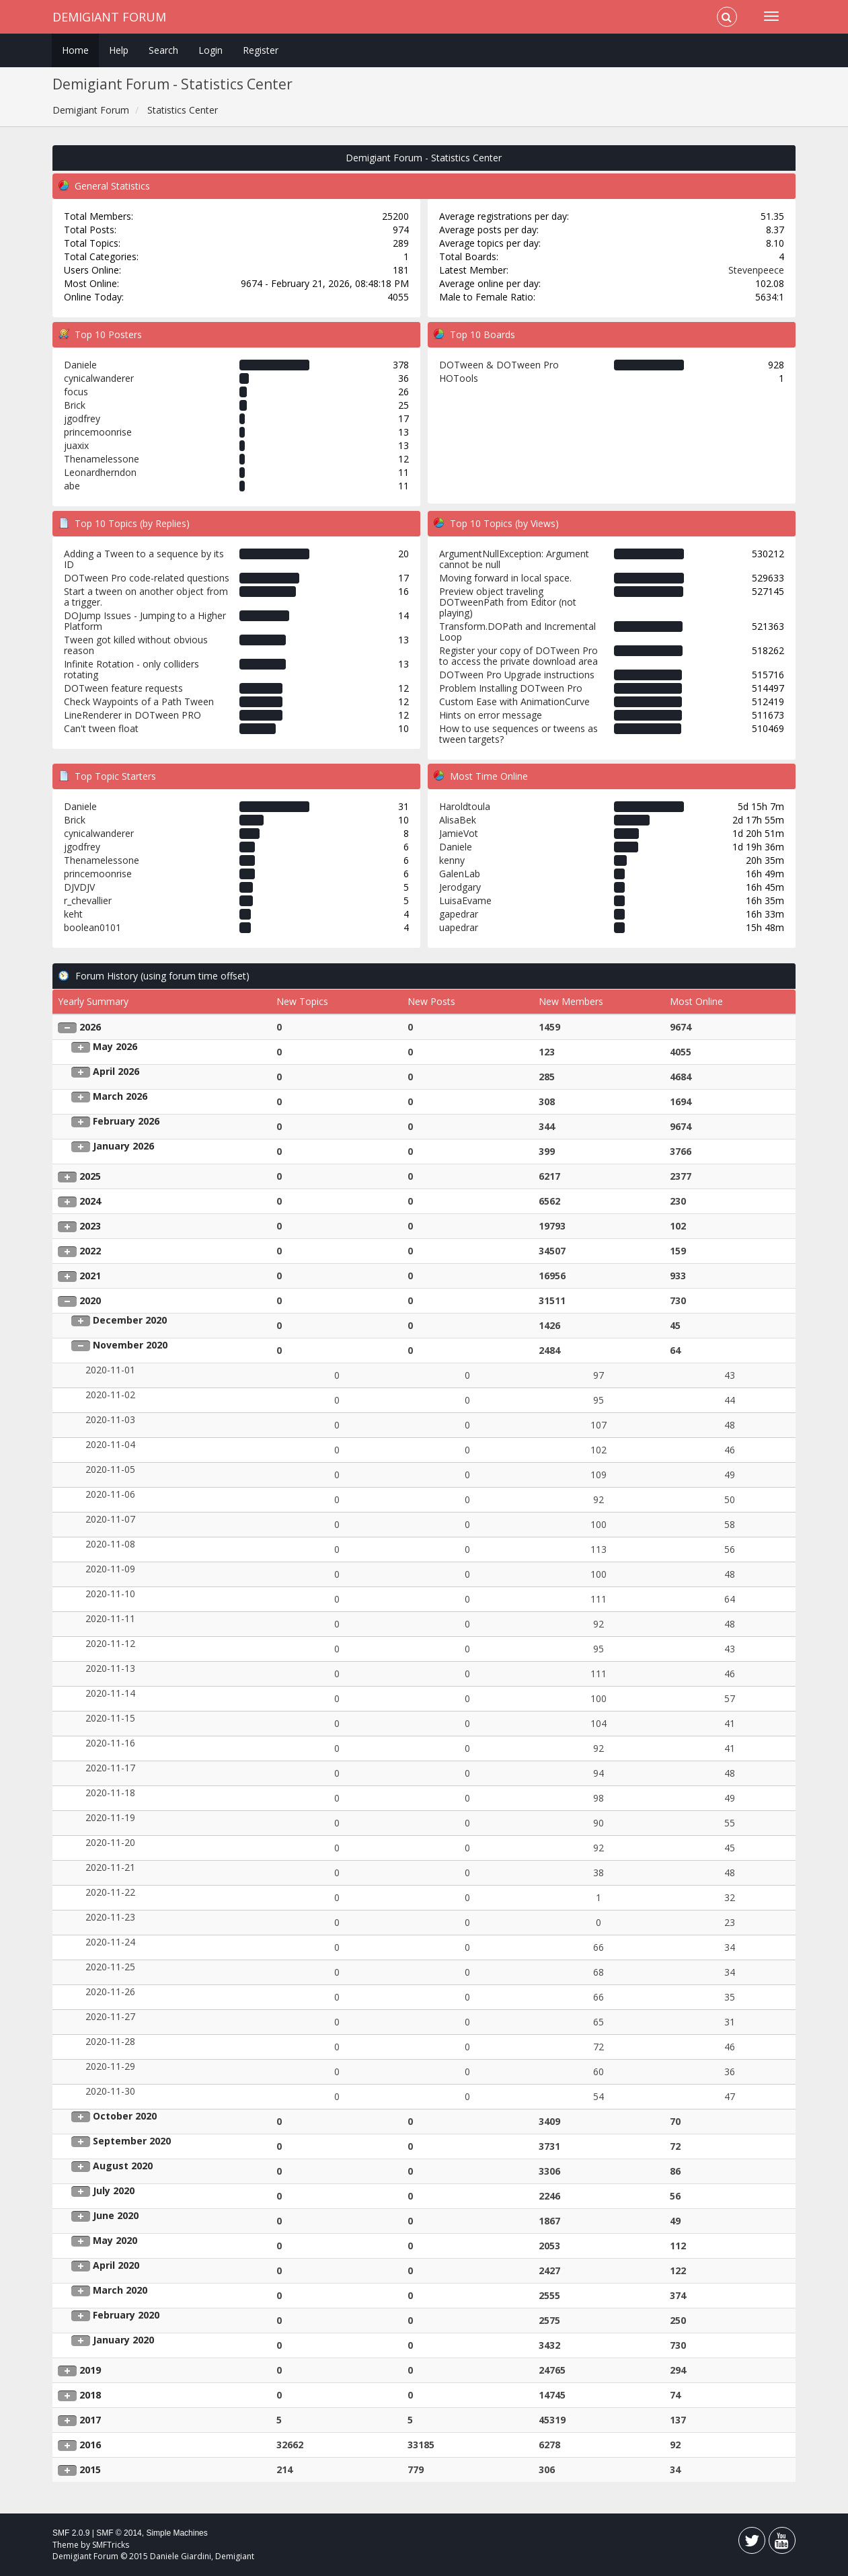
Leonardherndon (100, 472)
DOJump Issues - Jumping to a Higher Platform (145, 621)
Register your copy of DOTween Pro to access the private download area (518, 656)
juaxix (76, 445)
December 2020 (130, 1320)
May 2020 (115, 2240)
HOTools (458, 378)
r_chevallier (88, 900)
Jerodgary (460, 887)
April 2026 (116, 1071)
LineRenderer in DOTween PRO (132, 715)
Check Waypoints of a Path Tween (139, 701)
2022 (90, 1250)
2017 (90, 2419)
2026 (90, 1026)
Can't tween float (101, 728)
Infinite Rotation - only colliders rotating (131, 669)
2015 (90, 2469)
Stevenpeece (756, 270)
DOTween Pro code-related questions (146, 577)
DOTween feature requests (123, 688)
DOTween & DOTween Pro (499, 364)
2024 (90, 1201)
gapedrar (458, 914)
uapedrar (458, 927)
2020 (90, 1300)
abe (72, 485)
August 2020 (123, 2165)
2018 (90, 2394)
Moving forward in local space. (505, 577)
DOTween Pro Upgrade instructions (516, 674)
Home (75, 50)
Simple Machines (176, 2533)
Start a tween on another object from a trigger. (146, 596)
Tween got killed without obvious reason (136, 645)
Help (118, 50)
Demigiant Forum (109, 17)
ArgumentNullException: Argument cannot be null (514, 559)
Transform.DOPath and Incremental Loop (517, 631)
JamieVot (458, 833)
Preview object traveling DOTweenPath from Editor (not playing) (507, 602)
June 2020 (116, 2215)
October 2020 (125, 2115)
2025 (90, 1176)
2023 (90, 1225)
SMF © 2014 (119, 2533)
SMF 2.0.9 (70, 2533)
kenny (452, 860)
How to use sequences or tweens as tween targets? (518, 734)
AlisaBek (457, 819)
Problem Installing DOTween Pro (510, 688)
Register (260, 50)
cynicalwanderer (99, 378)
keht (73, 914)
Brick (74, 405)
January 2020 (123, 2339)
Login (210, 50)
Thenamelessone (101, 458)
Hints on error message (490, 715)
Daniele (80, 364)
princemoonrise (98, 432)
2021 (90, 1275)
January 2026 (123, 1145)
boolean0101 (92, 927)
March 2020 (120, 2290)
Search (163, 50)
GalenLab (459, 873)
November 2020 (130, 1344)
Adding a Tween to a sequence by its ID (144, 559)
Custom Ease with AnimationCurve (514, 701)
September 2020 (132, 2140)
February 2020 (126, 2314)
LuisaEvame (465, 900)
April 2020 (116, 2265)
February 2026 (126, 1121)
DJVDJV (79, 887)
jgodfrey (82, 418)
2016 (90, 2444)
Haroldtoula (464, 806)
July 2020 (113, 2190)
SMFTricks (110, 2544)
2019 (90, 2370)
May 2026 (115, 1046)
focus (76, 391)
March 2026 (120, 1096)
